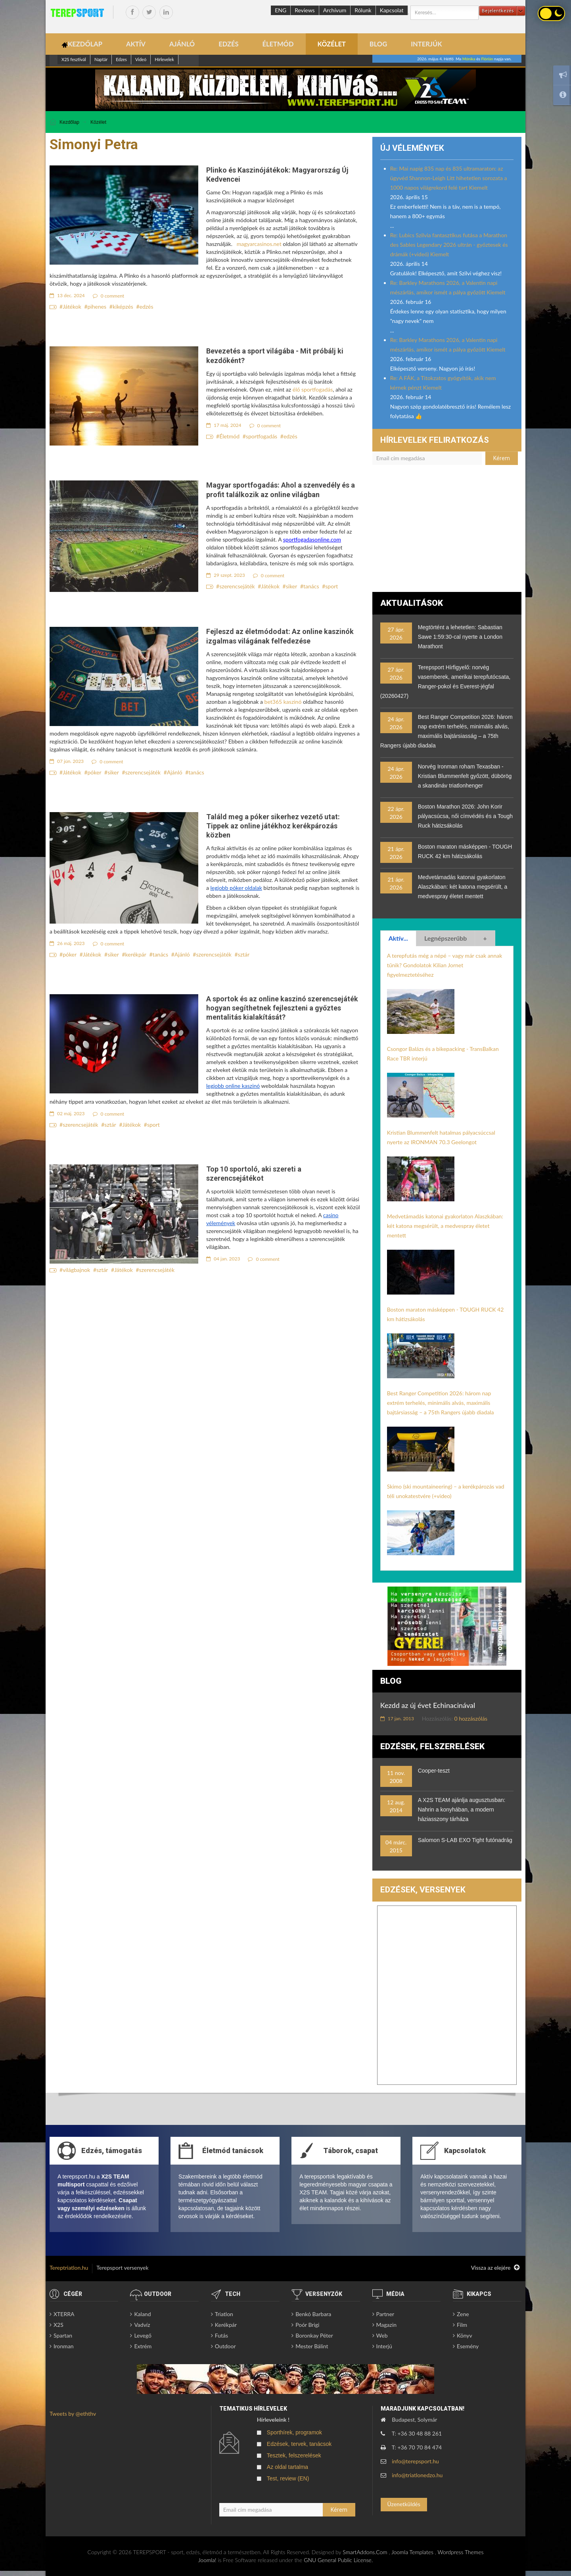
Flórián (487, 58)
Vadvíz (142, 2324)
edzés (146, 306)
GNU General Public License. (338, 2560)
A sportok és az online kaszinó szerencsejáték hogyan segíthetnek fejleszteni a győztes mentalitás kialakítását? (282, 1008)
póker (95, 772)
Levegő (142, 2335)
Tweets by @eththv (73, 2413)
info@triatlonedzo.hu (417, 2475)
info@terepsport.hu (415, 2461)
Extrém (142, 2346)
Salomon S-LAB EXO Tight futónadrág (465, 1840)
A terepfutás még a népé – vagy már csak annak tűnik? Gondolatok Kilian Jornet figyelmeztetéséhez (444, 965)
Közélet (98, 122)
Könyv (464, 2335)
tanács (311, 586)
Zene (463, 2314)
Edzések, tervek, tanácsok (299, 2444)
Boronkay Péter (314, 2335)
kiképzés (123, 306)
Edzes (121, 59)
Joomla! (207, 2560)
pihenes (97, 306)
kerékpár (135, 954)
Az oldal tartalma (287, 2467)
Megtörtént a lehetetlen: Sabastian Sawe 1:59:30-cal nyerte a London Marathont (460, 636)
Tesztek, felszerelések (294, 2455)
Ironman (64, 2346)
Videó (140, 59)
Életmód (229, 436)
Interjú (384, 2346)
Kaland (142, 2314)
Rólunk (362, 10)
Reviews (304, 10)
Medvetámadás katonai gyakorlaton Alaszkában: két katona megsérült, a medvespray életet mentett (463, 886)
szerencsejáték (237, 586)
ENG (280, 10)
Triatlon (224, 2314)
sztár (243, 954)
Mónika (468, 58)
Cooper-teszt (434, 1770)
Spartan (63, 2335)
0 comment (109, 296)
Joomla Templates (412, 2552)
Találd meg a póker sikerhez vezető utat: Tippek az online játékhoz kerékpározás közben (273, 826)
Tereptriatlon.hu (69, 2267)
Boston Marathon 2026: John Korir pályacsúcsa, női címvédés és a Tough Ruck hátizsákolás (465, 816)
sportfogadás (261, 436)
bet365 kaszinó (283, 701)
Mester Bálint (311, 2346)
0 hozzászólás (470, 1718)
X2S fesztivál (73, 59)
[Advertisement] (446, 532)
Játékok (72, 306)
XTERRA (64, 2314)
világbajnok (76, 1269)
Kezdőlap (69, 122)
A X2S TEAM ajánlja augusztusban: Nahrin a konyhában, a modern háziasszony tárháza (462, 1809)
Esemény (468, 2346)
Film (462, 2324)
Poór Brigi (307, 2324)
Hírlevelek (164, 59)
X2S (58, 2324)
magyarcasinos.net (259, 243)
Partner (385, 2314)
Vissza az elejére (495, 2267)
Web (382, 2335)
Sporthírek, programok (294, 2432)
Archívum (335, 10)
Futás (221, 2335)
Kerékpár (226, 2324)
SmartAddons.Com (365, 2552)
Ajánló (174, 772)
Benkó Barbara (313, 2314)
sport (331, 586)
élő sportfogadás (313, 389)
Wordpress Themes (460, 2552)
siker (291, 586)
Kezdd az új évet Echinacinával (427, 1705)
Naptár (100, 59)
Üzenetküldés (403, 2504)
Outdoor (225, 2346)
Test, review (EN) (288, 2478)
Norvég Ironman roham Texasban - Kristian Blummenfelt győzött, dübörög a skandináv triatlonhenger (465, 776)
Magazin (386, 2324)
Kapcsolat (392, 10)
